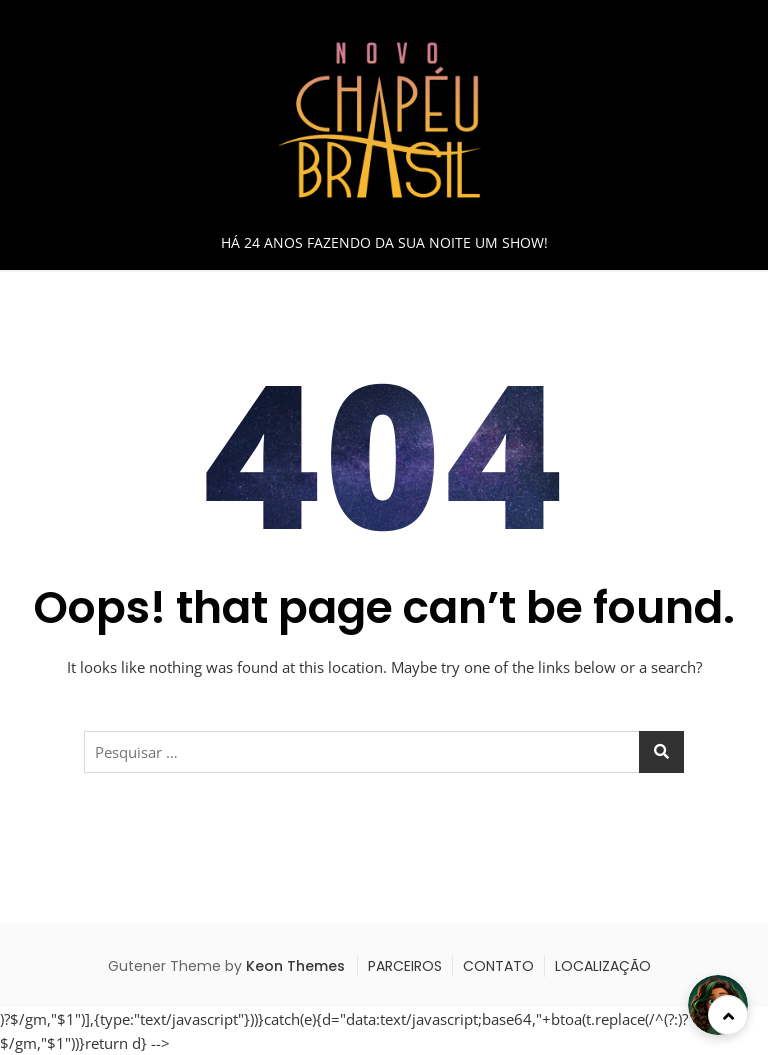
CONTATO (498, 966)
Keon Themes (295, 966)
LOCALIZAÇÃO (603, 966)
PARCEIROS (405, 966)
